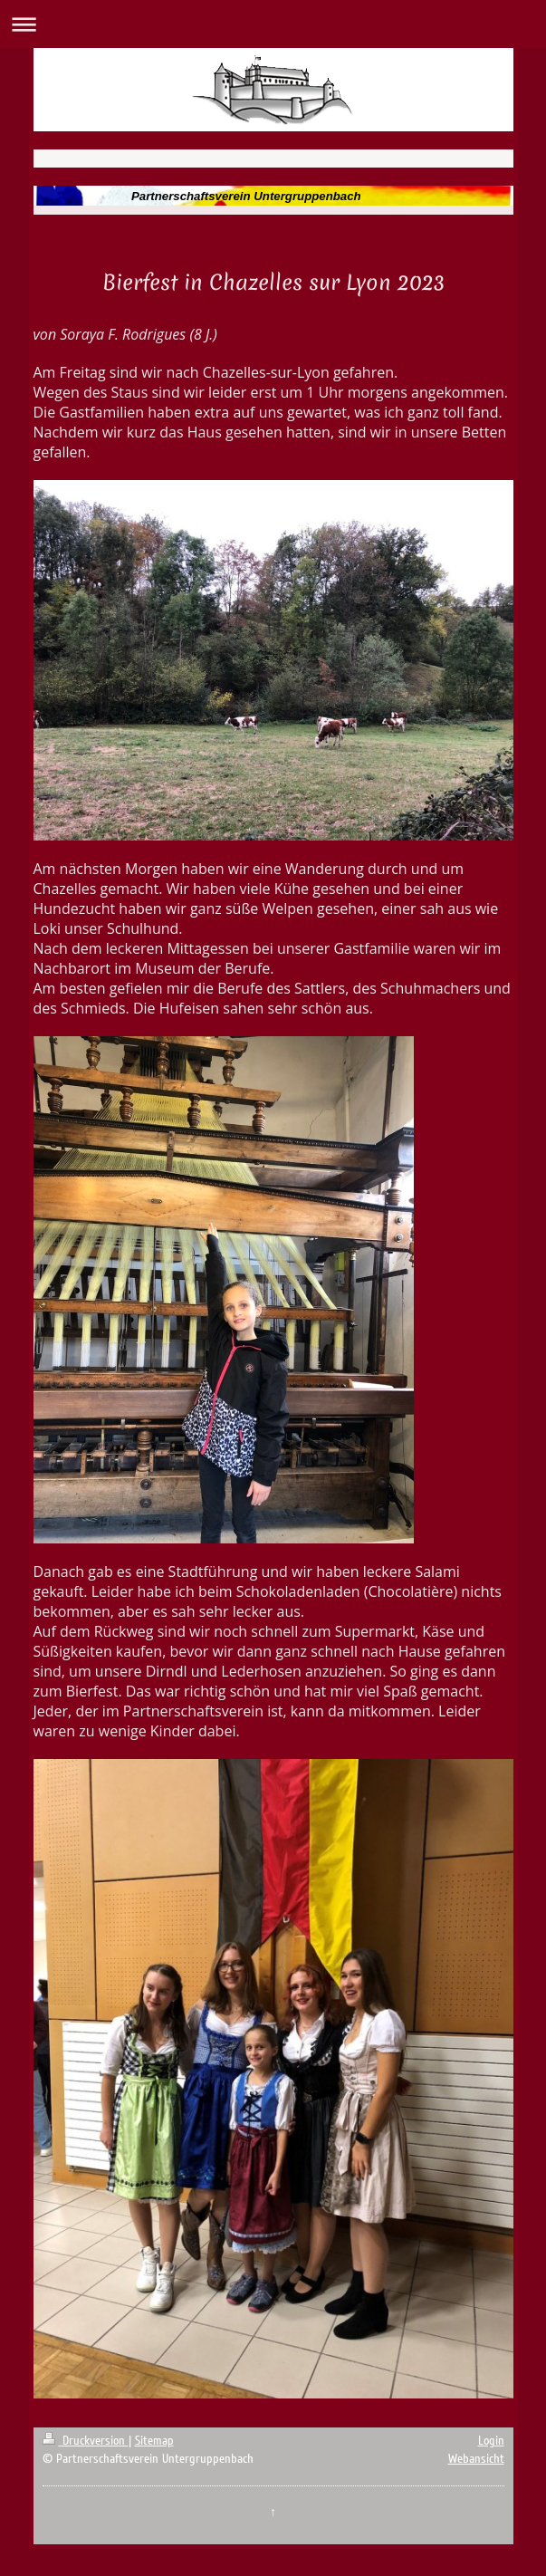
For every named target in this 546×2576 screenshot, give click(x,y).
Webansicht (476, 2458)
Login (491, 2440)
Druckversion (86, 2440)
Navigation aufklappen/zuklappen (273, 24)
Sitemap (154, 2440)
